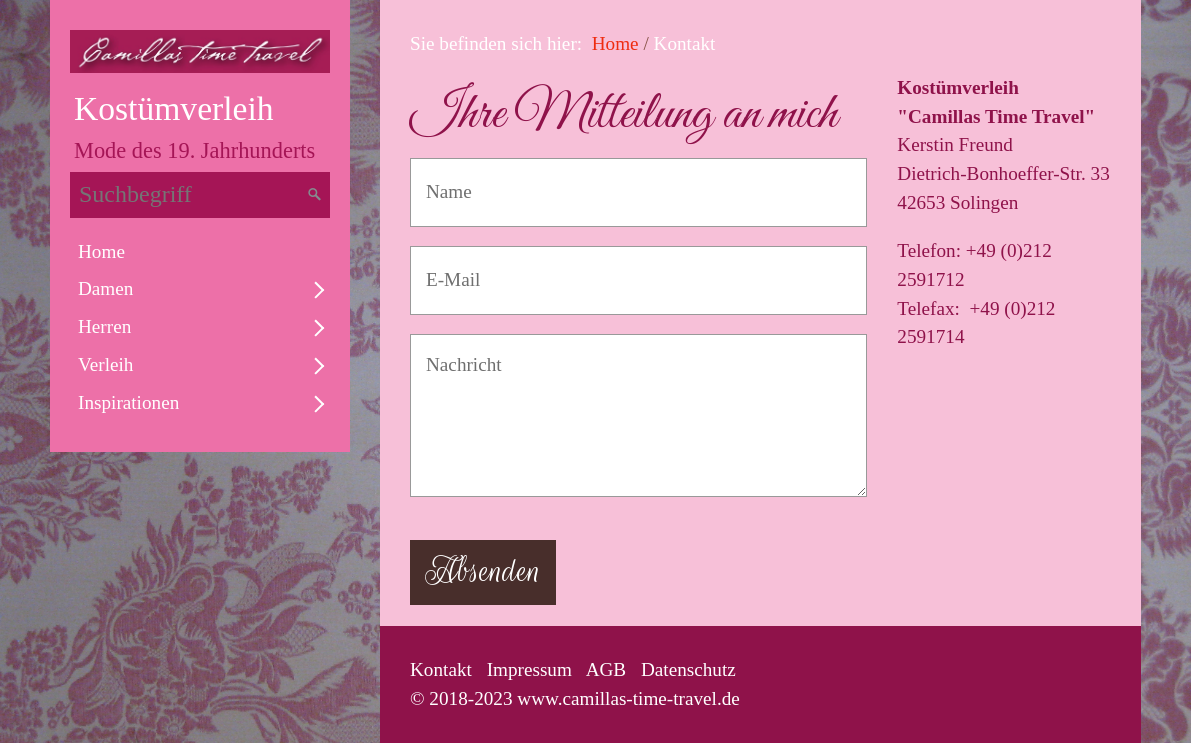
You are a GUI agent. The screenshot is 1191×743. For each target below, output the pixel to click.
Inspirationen (128, 402)
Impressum (529, 669)
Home (101, 251)
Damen (105, 288)
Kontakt (441, 669)
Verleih (105, 364)
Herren (104, 326)
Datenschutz (688, 669)
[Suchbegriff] (200, 195)
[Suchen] (315, 195)
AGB (606, 669)
